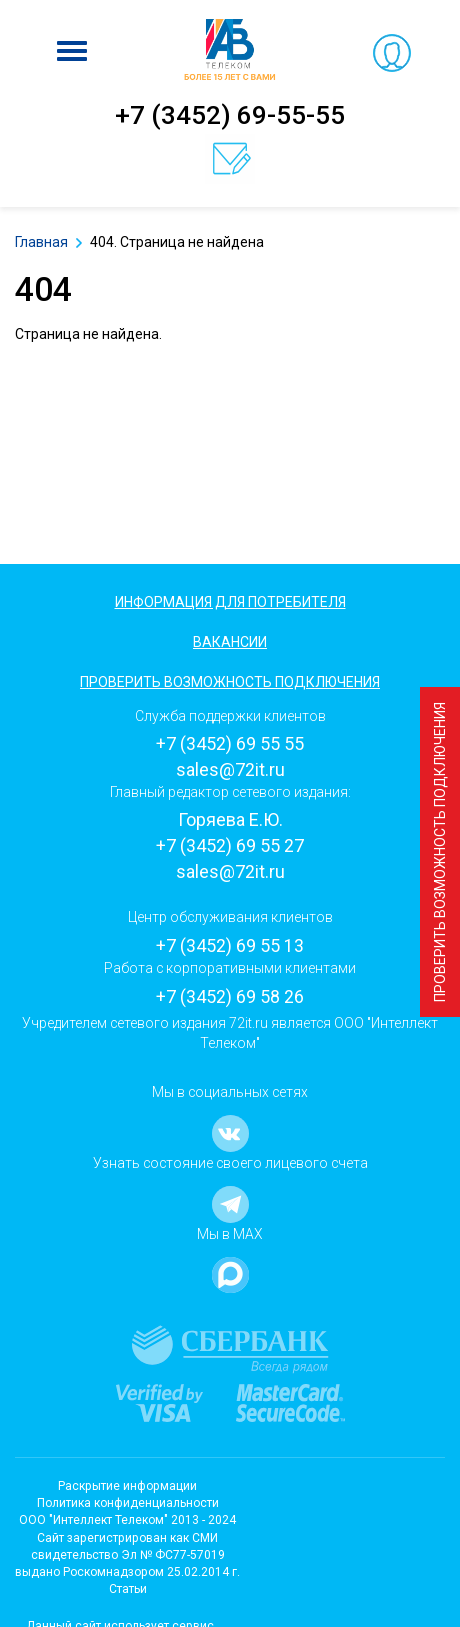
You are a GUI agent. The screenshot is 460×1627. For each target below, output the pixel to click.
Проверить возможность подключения (440, 852)
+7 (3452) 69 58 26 (230, 996)
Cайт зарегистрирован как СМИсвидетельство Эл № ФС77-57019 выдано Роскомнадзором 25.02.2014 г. (127, 1555)
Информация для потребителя (230, 602)
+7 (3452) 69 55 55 (230, 743)
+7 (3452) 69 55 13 (230, 945)
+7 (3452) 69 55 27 (230, 845)
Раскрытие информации (127, 1486)
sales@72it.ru (230, 769)
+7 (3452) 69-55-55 (230, 115)
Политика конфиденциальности (128, 1503)
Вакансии (230, 642)
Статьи (128, 1589)
